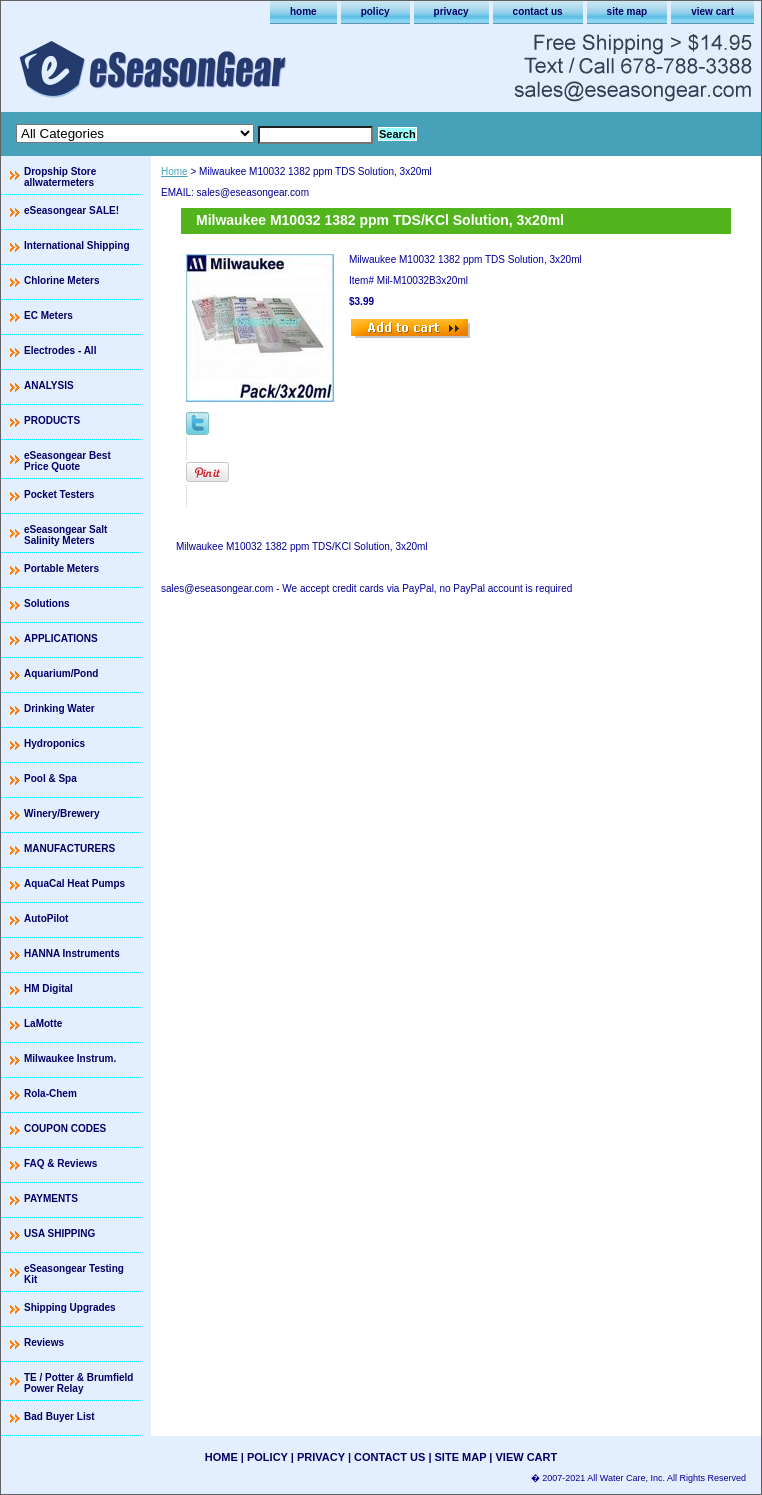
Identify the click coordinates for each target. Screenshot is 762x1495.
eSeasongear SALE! (71, 210)
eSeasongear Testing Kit (74, 1274)
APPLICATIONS (61, 638)
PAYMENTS (51, 1198)
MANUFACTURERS (69, 848)
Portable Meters (61, 568)
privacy (451, 11)
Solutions (47, 603)
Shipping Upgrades (70, 1307)
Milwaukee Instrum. (70, 1058)
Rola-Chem (50, 1093)
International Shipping (77, 245)
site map (627, 11)
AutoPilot (46, 918)
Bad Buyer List (59, 1416)
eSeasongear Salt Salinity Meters (65, 535)
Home (174, 171)
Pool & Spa (50, 778)
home (303, 11)
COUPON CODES (65, 1128)
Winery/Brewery (62, 813)
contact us (538, 11)
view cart (712, 11)
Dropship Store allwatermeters (60, 177)
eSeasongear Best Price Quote (67, 461)
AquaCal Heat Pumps (74, 883)
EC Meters (48, 315)
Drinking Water (59, 708)
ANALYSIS (49, 385)
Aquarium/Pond (61, 673)
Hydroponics (54, 743)
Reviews (44, 1342)
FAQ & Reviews (60, 1163)
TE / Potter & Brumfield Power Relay (78, 1383)
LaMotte (43, 1023)
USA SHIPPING (59, 1233)
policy (375, 11)
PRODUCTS (52, 420)
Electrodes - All (60, 350)
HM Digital (48, 988)
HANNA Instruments (72, 953)
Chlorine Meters (62, 280)
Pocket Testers (59, 494)
